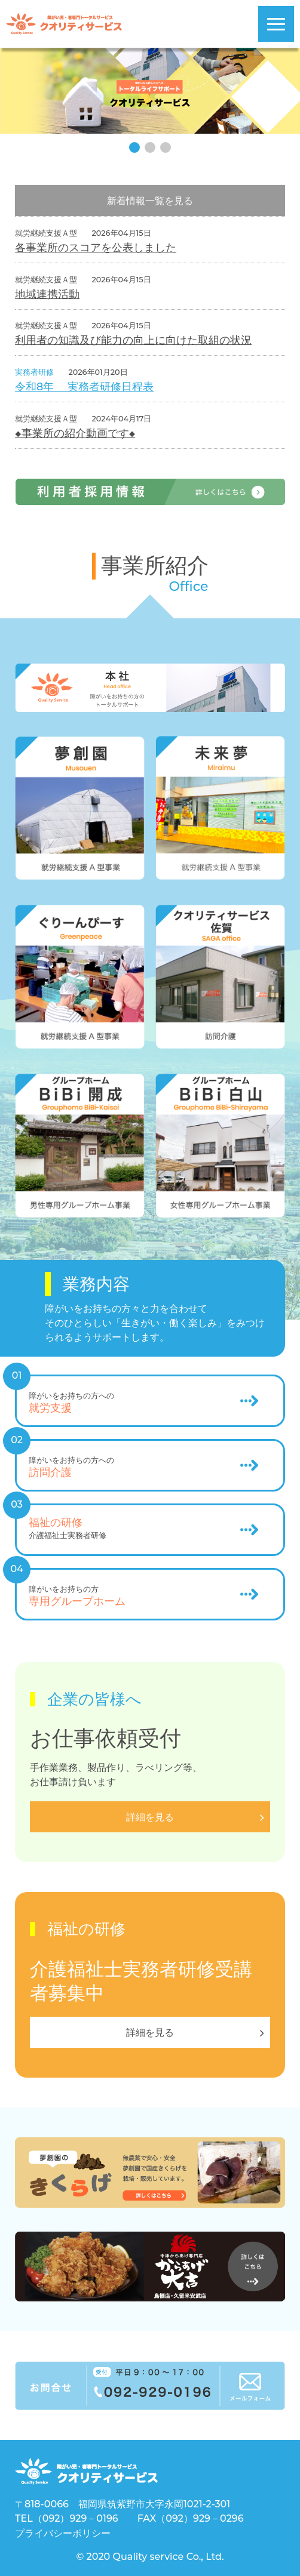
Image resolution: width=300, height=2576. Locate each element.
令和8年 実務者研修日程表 (84, 386)
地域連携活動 (47, 294)
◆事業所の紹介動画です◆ (75, 433)
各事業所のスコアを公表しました (95, 247)
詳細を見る (150, 2032)
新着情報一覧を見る (150, 201)
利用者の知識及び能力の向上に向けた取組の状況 (133, 340)
